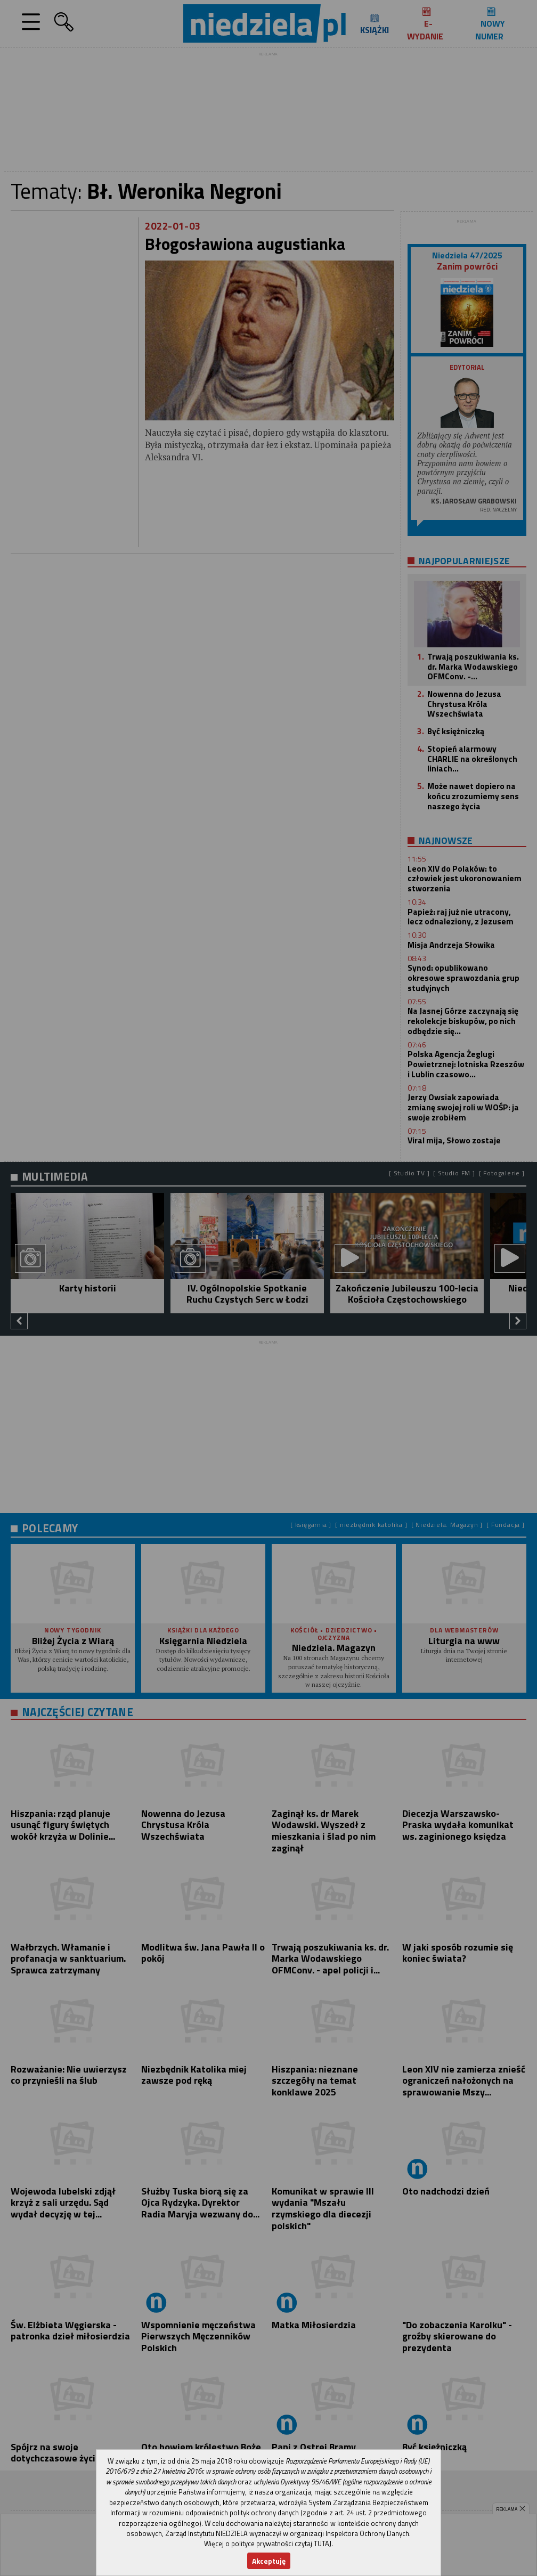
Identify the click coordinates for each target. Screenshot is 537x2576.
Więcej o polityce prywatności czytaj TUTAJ (267, 2543)
